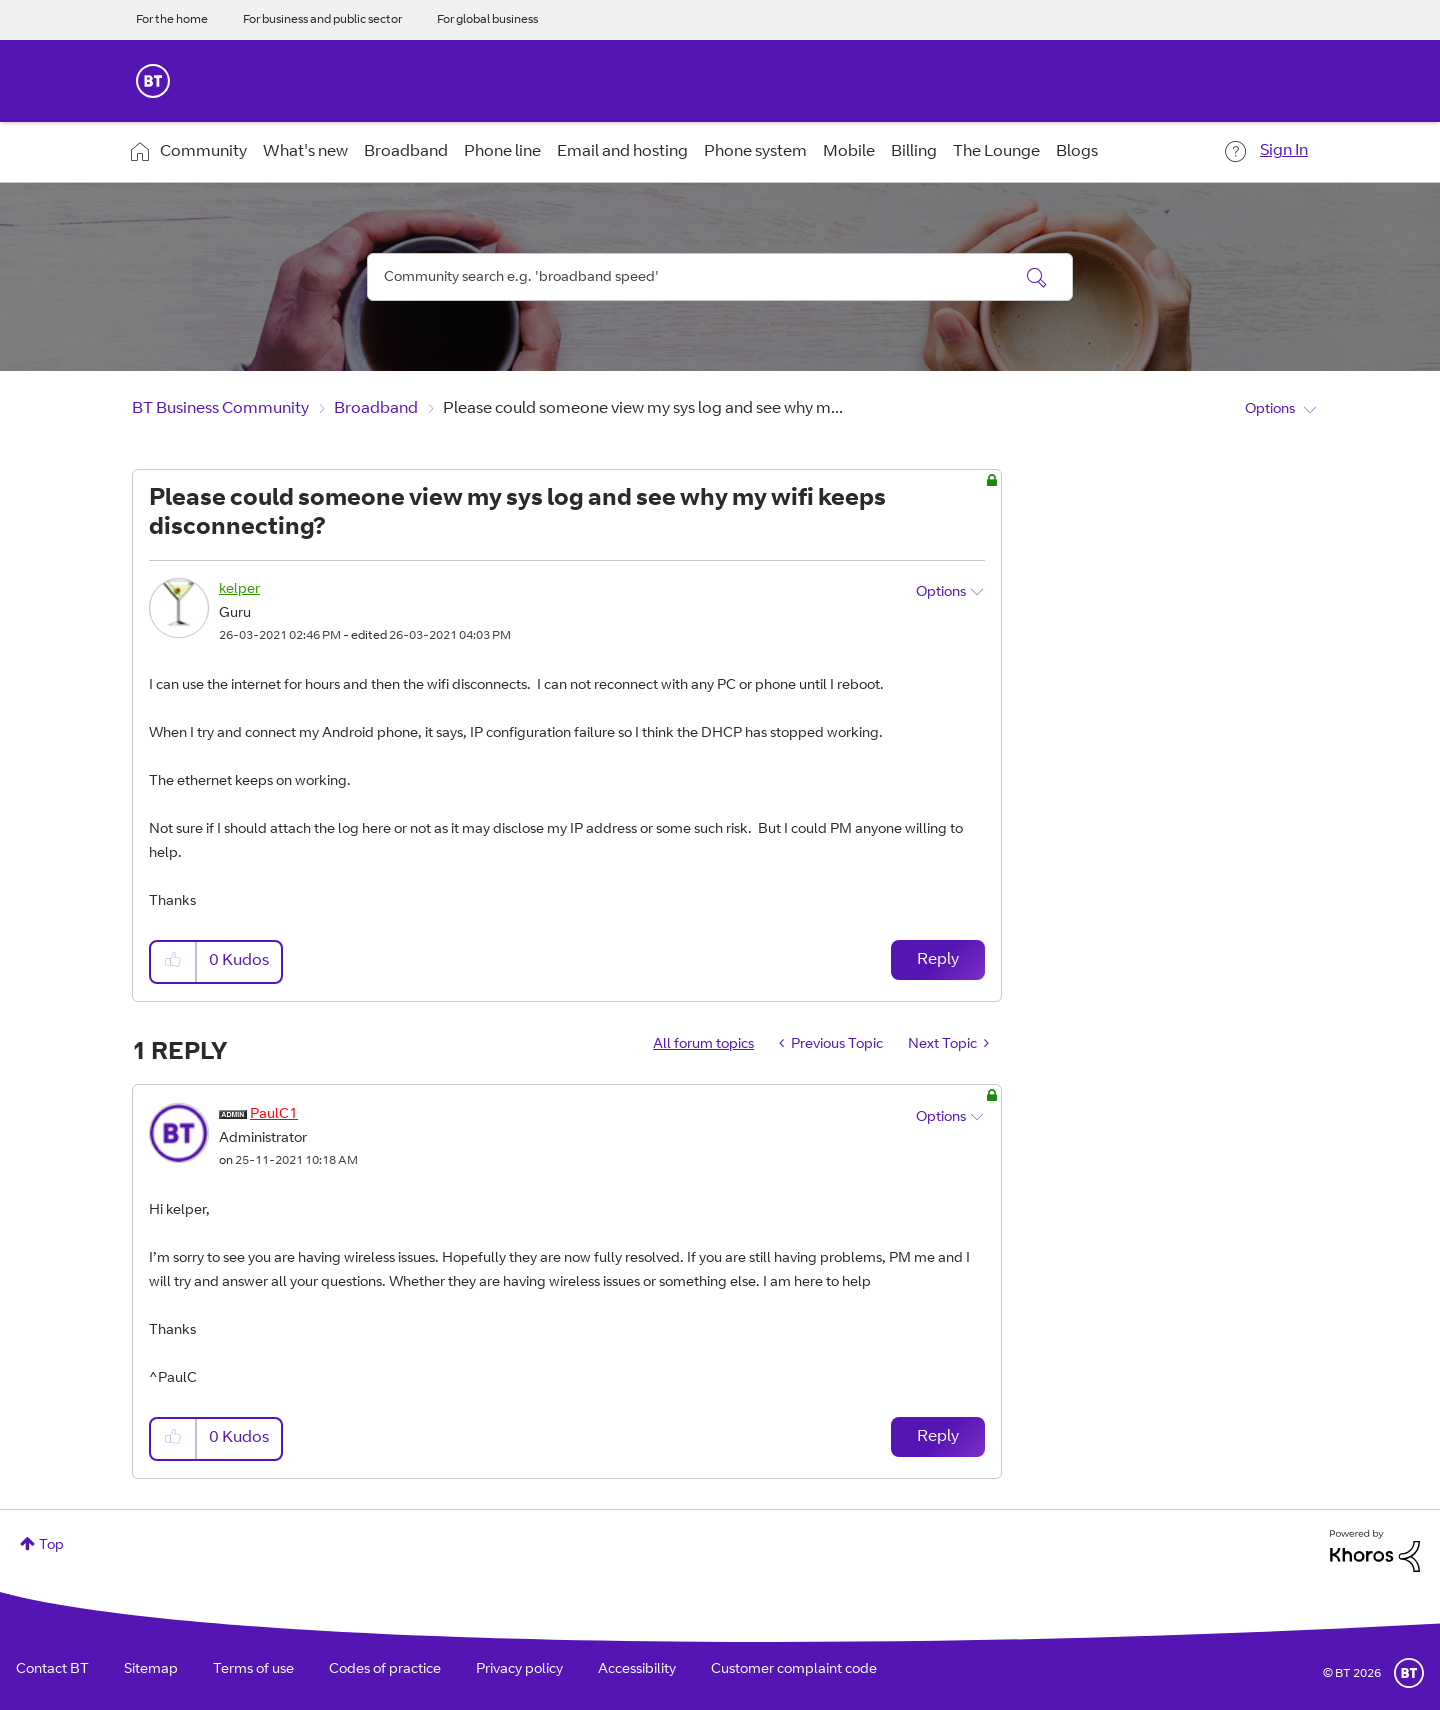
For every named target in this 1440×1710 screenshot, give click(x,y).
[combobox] (720, 277)
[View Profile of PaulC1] (274, 1115)
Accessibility (637, 1670)
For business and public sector (322, 20)
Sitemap (151, 1670)
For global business (487, 20)
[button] (174, 961)
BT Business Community (220, 409)
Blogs (1077, 152)
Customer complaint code (794, 1670)
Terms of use (253, 1670)
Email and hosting (622, 152)
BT (1409, 1673)
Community (203, 152)
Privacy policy (519, 1670)
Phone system (755, 152)
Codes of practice (385, 1670)
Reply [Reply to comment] (938, 1437)
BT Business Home (153, 81)
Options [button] (1270, 410)
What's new (305, 152)
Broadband (406, 152)
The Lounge (996, 152)
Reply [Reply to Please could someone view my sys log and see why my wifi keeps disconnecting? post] (938, 960)
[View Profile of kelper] (239, 590)
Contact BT (52, 1670)
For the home (172, 20)
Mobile (849, 152)
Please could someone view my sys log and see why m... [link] (643, 409)
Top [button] (51, 1546)
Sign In (1284, 151)
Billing (914, 152)
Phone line (502, 152)
